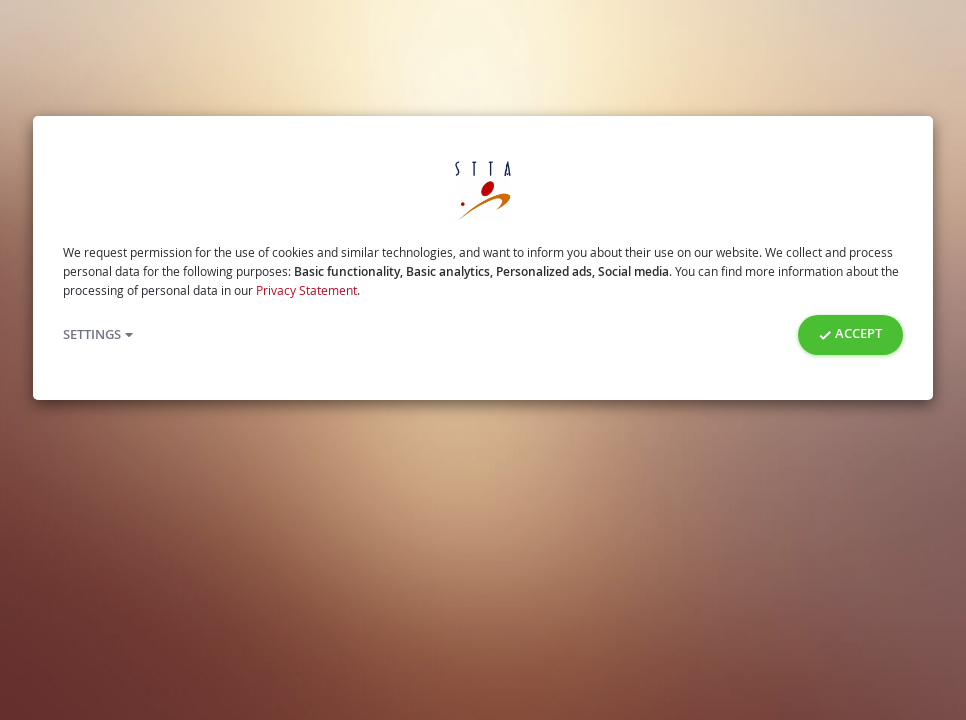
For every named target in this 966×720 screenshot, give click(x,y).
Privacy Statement (306, 290)
